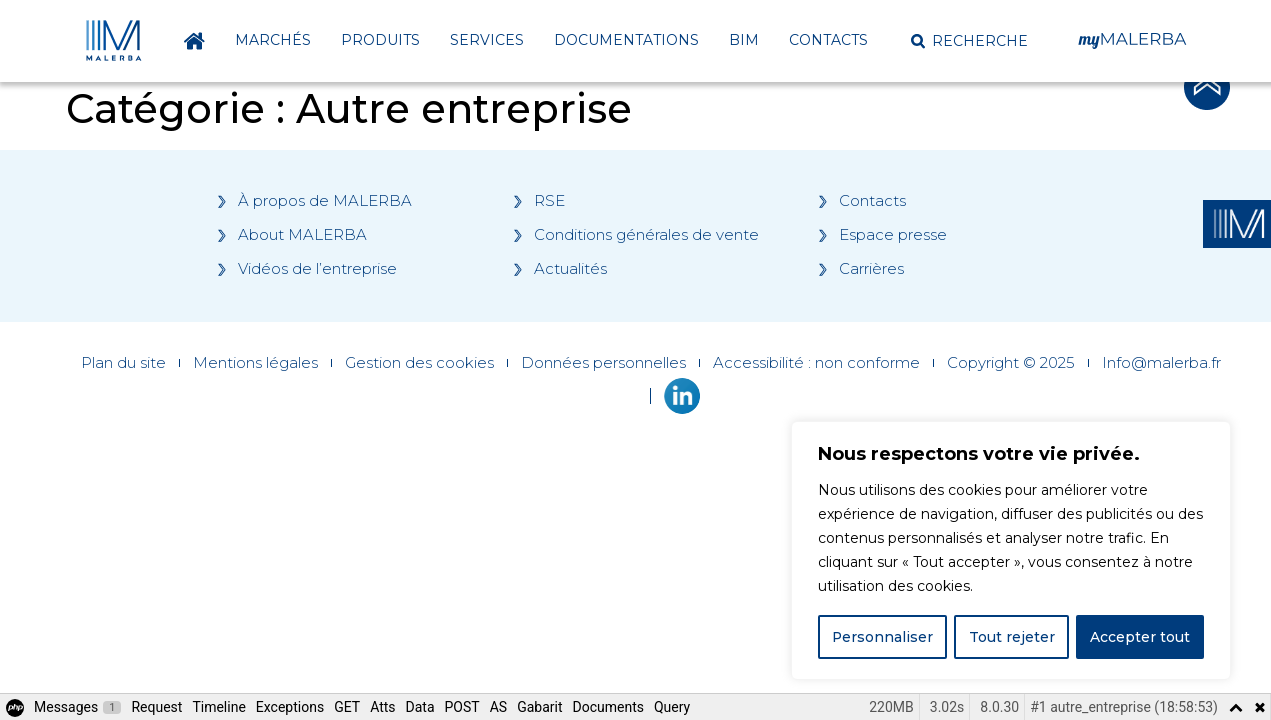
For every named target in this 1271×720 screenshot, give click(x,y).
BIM (744, 40)
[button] (969, 41)
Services (487, 40)
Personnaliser (883, 637)
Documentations (626, 40)
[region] (1011, 551)
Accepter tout (1140, 637)
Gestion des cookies (419, 363)
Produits (380, 40)
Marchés (273, 40)
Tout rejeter (1012, 637)
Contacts (828, 40)
